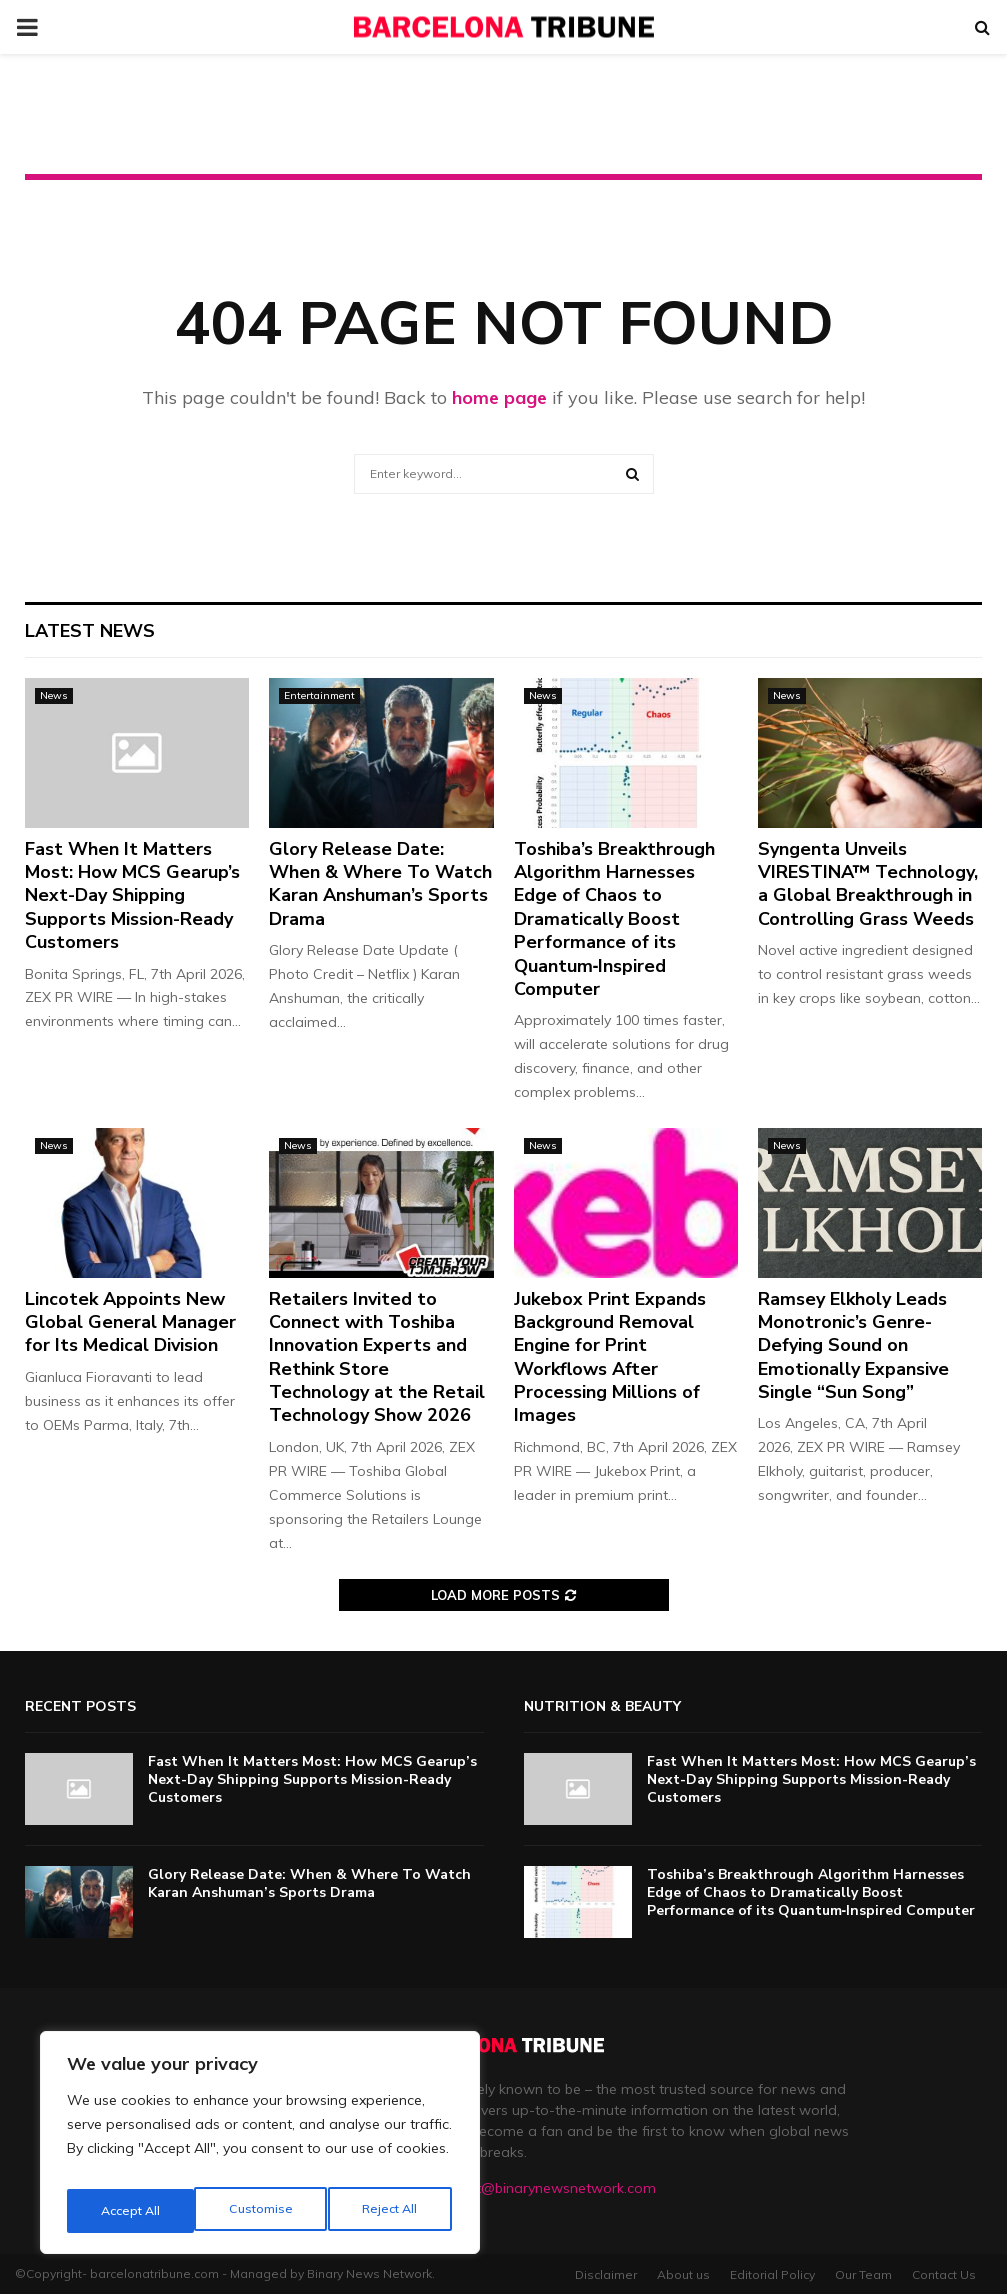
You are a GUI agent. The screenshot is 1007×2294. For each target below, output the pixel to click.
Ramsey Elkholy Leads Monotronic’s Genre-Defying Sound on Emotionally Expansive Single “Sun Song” (853, 1346)
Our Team (863, 2274)
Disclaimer (606, 2274)
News (54, 695)
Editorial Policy (772, 2274)
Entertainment (319, 695)
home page (499, 397)
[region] (260, 2149)
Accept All (391, 2211)
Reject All (261, 2211)
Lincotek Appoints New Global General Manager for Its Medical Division (130, 1322)
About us (683, 2274)
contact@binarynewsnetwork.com (543, 2188)
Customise (130, 2211)
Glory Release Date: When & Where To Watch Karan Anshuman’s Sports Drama (380, 884)
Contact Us (944, 2274)
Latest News (90, 631)
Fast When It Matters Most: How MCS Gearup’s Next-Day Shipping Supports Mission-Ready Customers (132, 896)
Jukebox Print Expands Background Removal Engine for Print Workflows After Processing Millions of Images (610, 1357)
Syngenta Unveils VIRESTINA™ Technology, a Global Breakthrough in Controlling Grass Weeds (868, 884)
